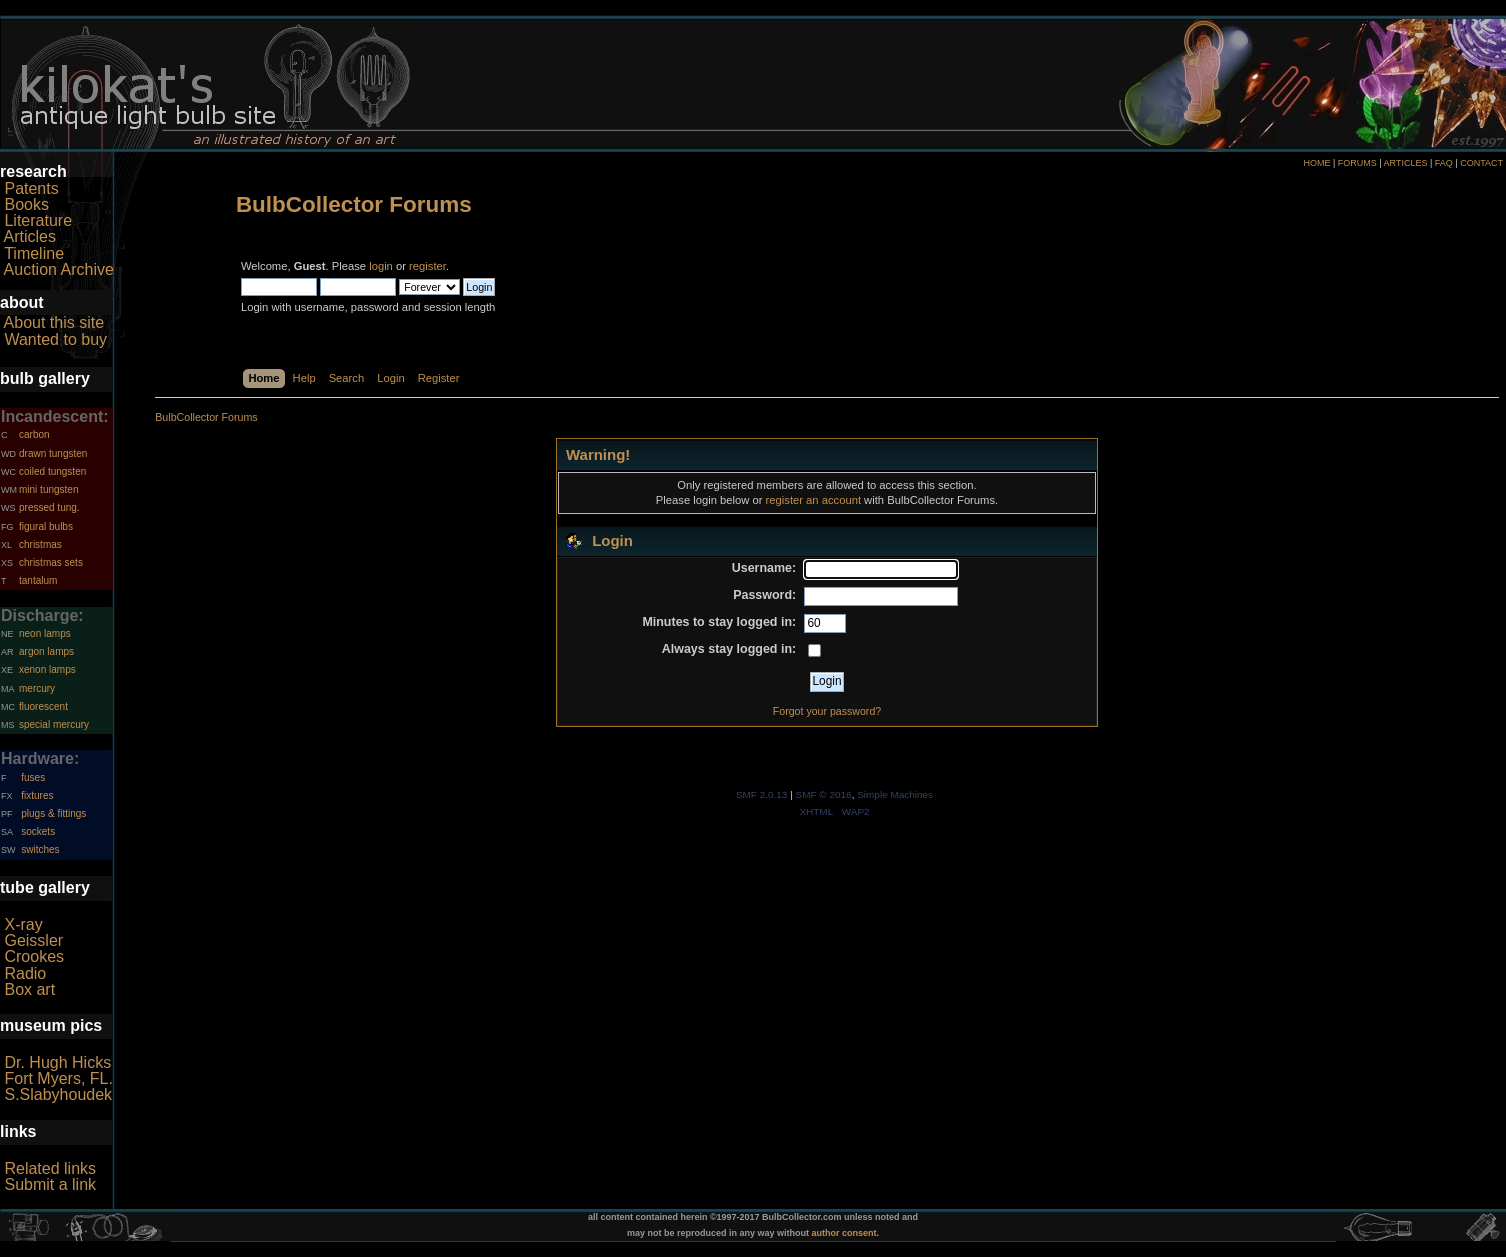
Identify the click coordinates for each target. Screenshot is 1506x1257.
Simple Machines (895, 794)
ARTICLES (1406, 163)
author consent (844, 1233)
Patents (31, 188)
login (381, 266)
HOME (1316, 163)
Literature (38, 220)
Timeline (34, 253)
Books (26, 204)
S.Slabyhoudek (58, 1094)
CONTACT (1481, 163)
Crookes (34, 956)
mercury (37, 688)
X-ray (23, 924)
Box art (29, 989)
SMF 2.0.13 (762, 794)
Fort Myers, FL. (58, 1078)
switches (40, 849)
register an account (813, 500)
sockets (38, 831)
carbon (34, 434)
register (427, 266)
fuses (33, 777)
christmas (40, 544)
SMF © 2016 (824, 794)
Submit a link (50, 1184)
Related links (50, 1168)
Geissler (33, 940)
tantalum (38, 580)
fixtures (37, 795)
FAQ (1444, 163)
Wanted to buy (55, 339)
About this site (54, 322)
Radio (25, 973)
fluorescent (43, 706)
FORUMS (1357, 163)
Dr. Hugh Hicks (57, 1062)
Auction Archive (59, 269)
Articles (30, 236)
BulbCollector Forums (354, 204)
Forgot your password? (827, 711)
